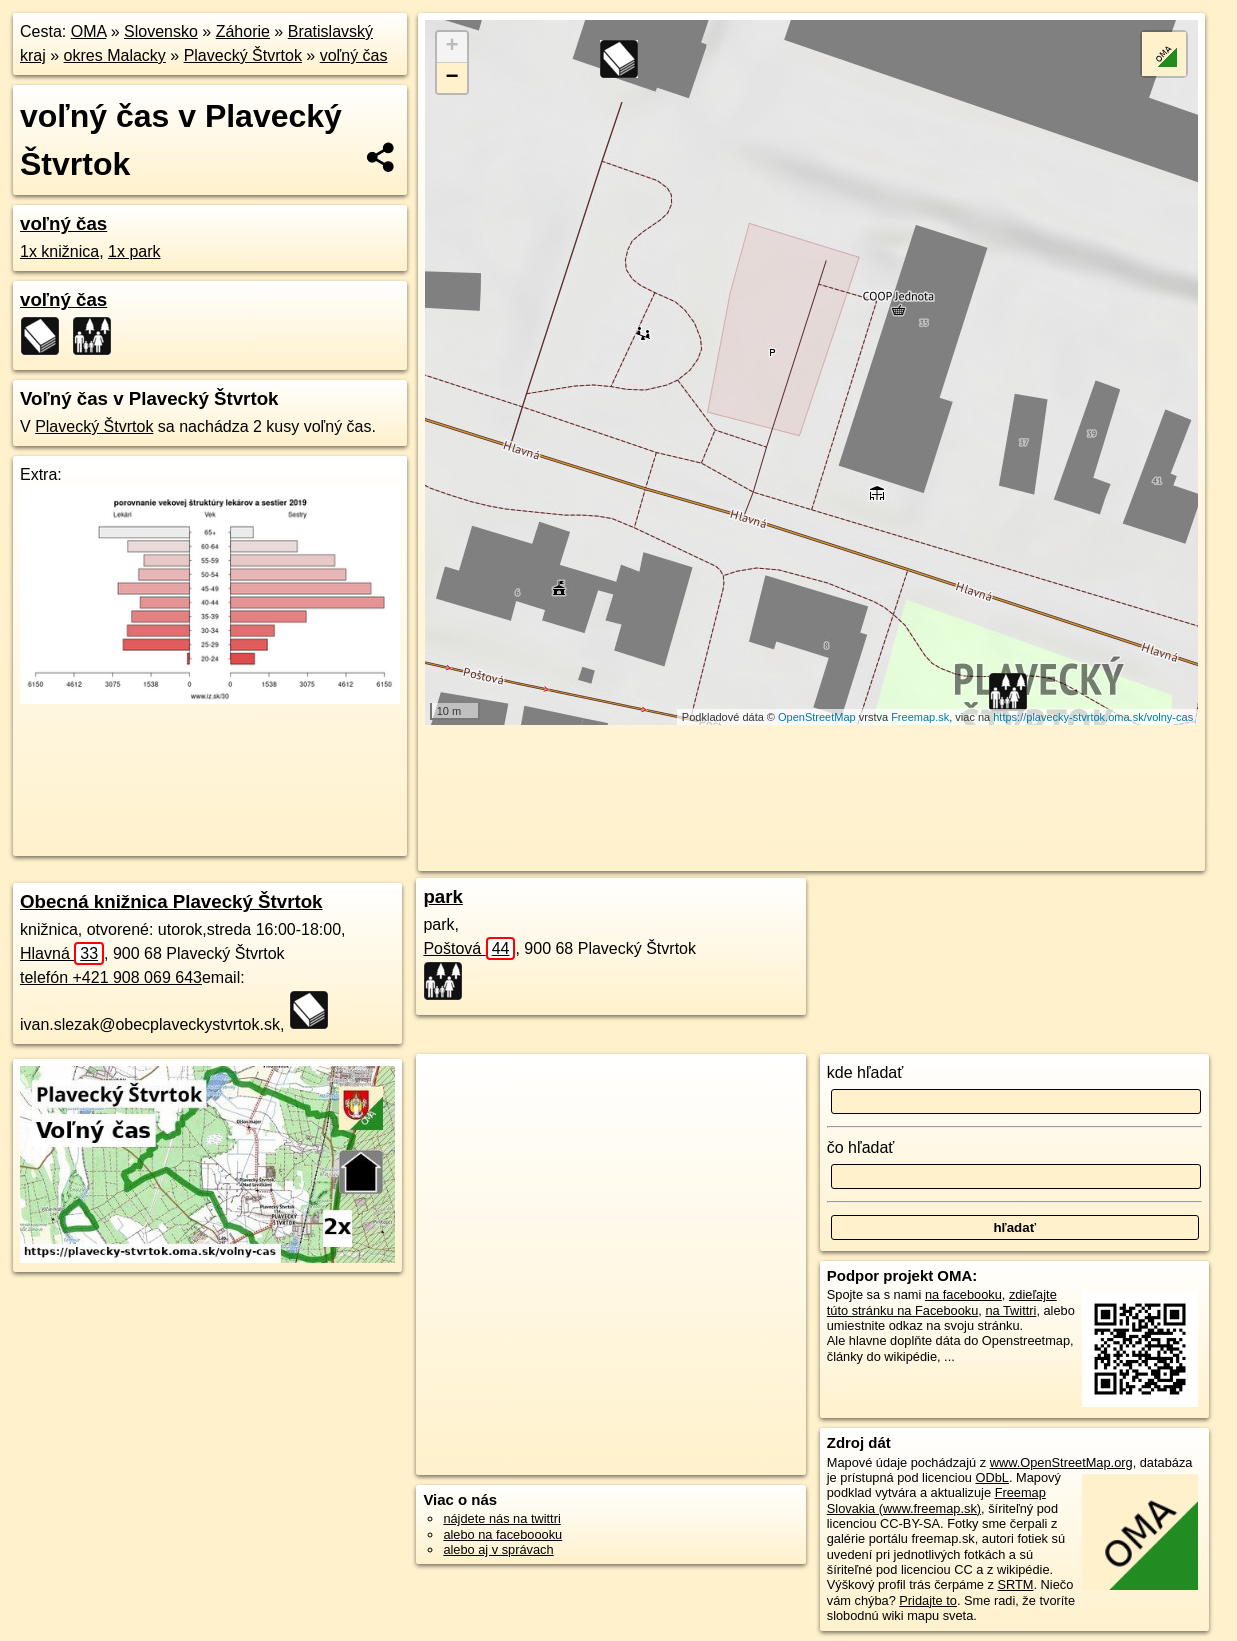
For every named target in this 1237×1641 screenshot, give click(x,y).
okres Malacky (115, 55)
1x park (134, 251)
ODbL (991, 1477)
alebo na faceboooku (502, 1534)
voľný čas (354, 55)
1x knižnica (59, 251)
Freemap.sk (920, 717)
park (443, 896)
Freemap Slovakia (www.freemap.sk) (936, 1500)
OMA (89, 31)
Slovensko (161, 31)
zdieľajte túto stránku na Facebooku (942, 1302)
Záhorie (243, 31)
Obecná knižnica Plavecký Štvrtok (171, 901)
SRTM (1015, 1584)
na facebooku (963, 1294)
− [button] (452, 78)
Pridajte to (928, 1600)
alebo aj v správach (498, 1549)
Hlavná (62, 953)
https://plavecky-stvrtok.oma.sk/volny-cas (1093, 717)
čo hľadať (861, 1147)
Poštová (469, 948)
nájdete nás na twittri (501, 1518)
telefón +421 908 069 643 (111, 977)
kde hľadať (865, 1072)
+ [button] (452, 47)
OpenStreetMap (817, 717)
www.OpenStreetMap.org (1061, 1462)
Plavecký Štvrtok (243, 55)
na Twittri (1010, 1310)
